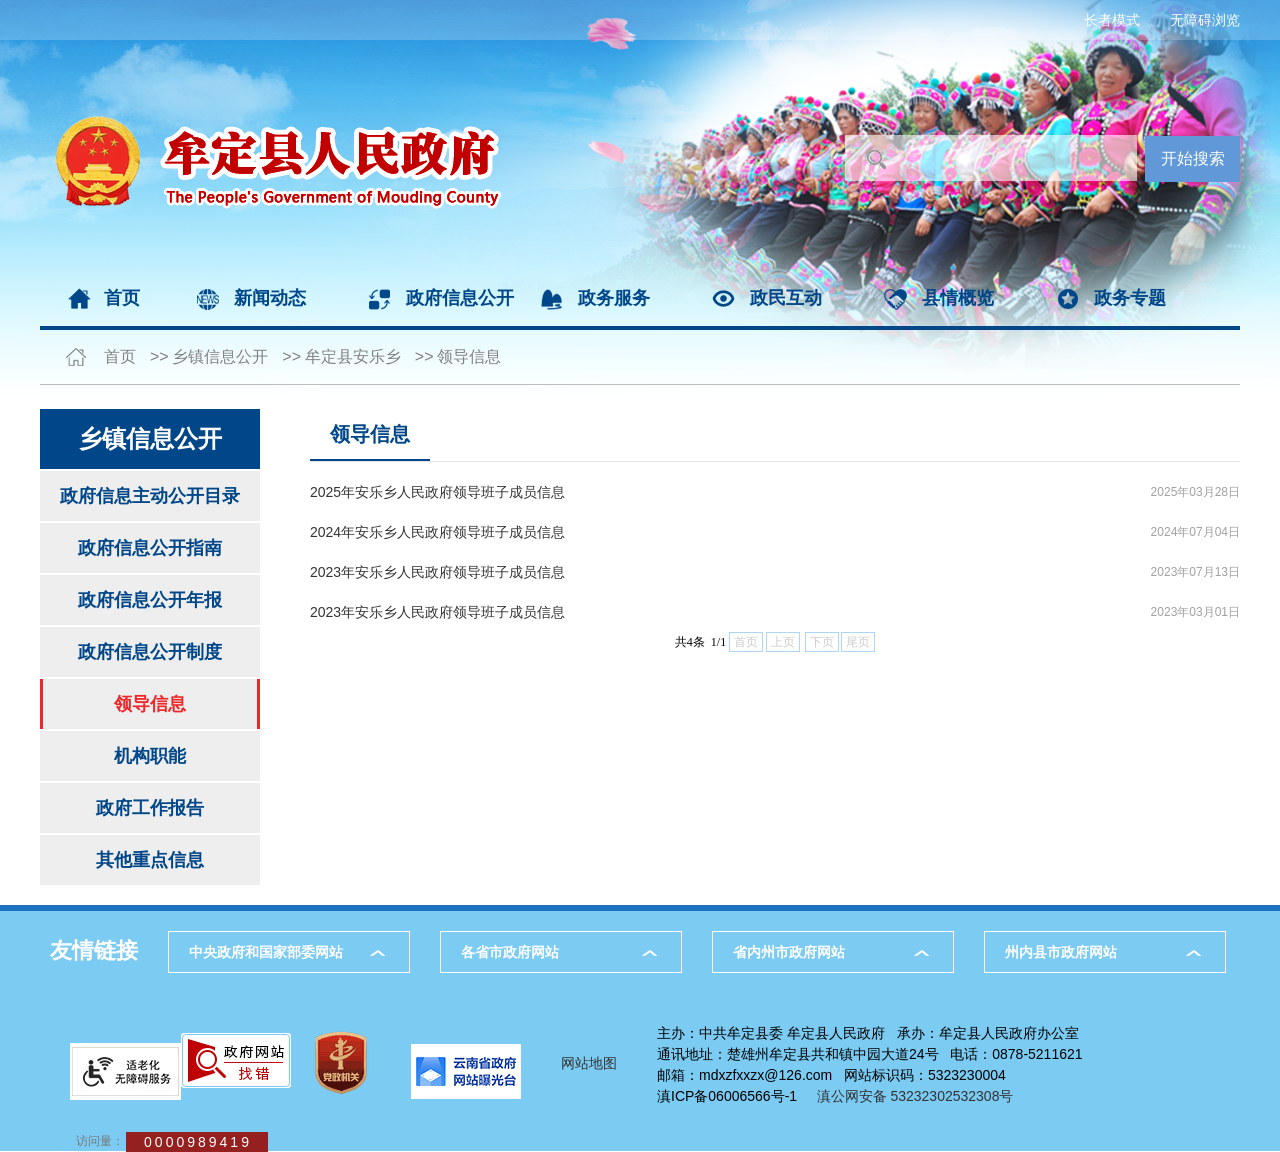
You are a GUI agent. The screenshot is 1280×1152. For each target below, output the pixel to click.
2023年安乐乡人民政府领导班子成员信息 (437, 572)
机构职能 (150, 756)
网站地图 (589, 1063)
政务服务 (614, 298)
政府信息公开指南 (150, 548)
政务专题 (1130, 298)
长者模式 (1112, 20)
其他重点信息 (150, 860)
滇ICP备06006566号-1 (727, 1096)
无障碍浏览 (1205, 20)
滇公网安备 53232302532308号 (921, 1096)
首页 (122, 298)
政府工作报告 (150, 808)
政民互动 (786, 298)
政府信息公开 (460, 298)
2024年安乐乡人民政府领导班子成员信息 (437, 532)
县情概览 (958, 298)
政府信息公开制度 (150, 652)
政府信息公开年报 (150, 600)
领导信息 (469, 356)
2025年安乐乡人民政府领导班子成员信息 (437, 492)
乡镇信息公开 (220, 356)
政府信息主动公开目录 (150, 496)
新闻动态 (270, 298)
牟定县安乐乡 (353, 356)
